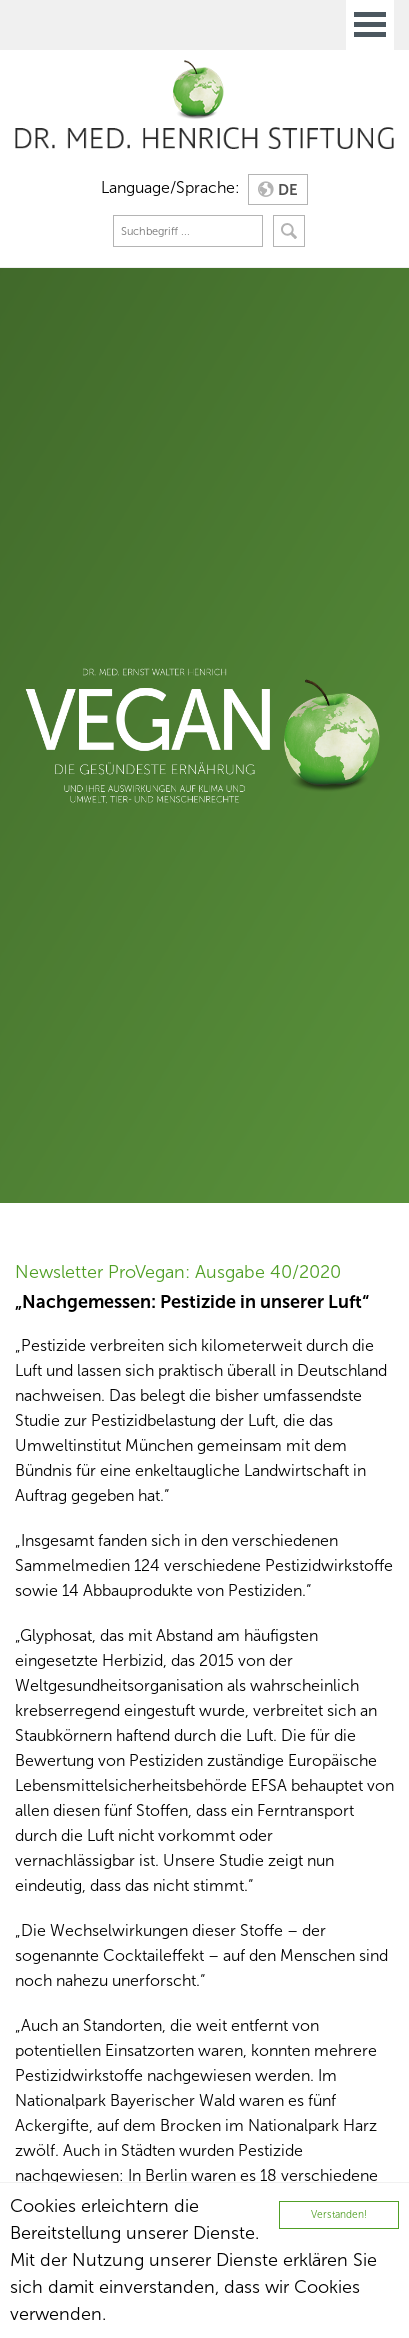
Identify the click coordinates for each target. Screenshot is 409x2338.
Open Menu (370, 25)
